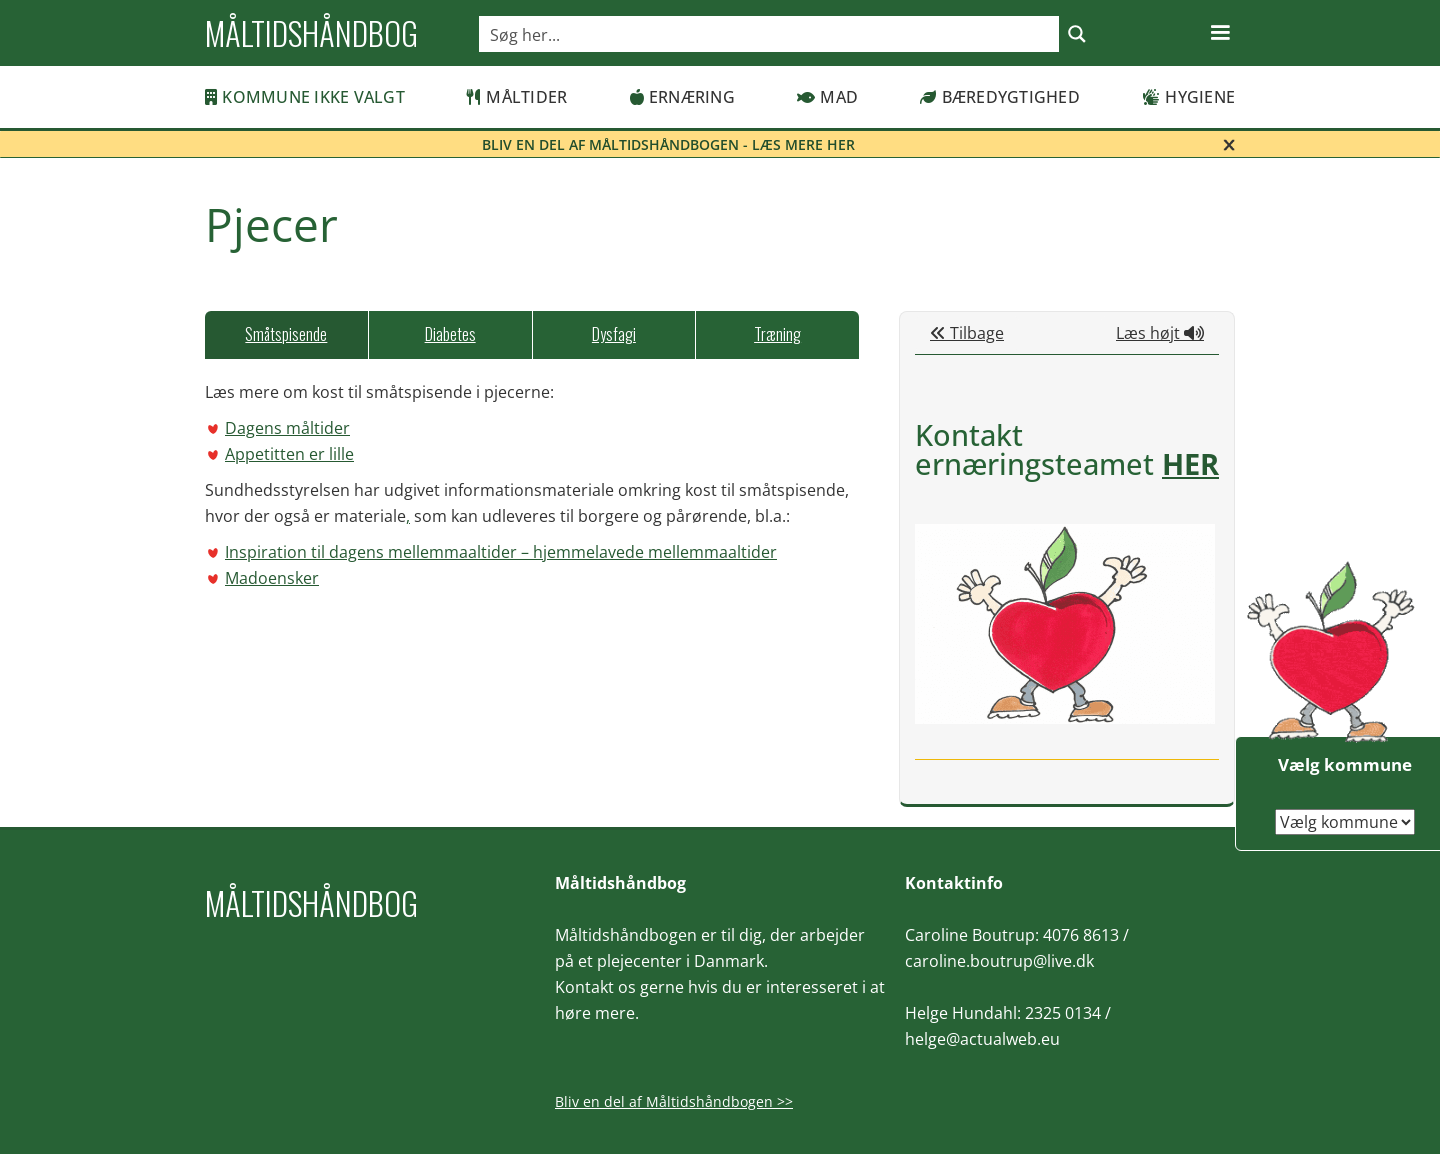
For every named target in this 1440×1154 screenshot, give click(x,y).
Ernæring (682, 97)
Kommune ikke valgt (305, 97)
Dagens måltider (287, 428)
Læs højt (1160, 333)
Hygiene (1188, 97)
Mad (827, 97)
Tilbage (967, 333)
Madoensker (272, 578)
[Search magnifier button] (1077, 34)
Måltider (517, 97)
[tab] (286, 335)
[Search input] (770, 34)
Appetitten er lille (289, 454)
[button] (1220, 33)
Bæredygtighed (1000, 97)
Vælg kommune (1345, 764)
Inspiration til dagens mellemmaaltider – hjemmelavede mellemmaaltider (501, 552)
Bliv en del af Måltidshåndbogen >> (674, 1101)
